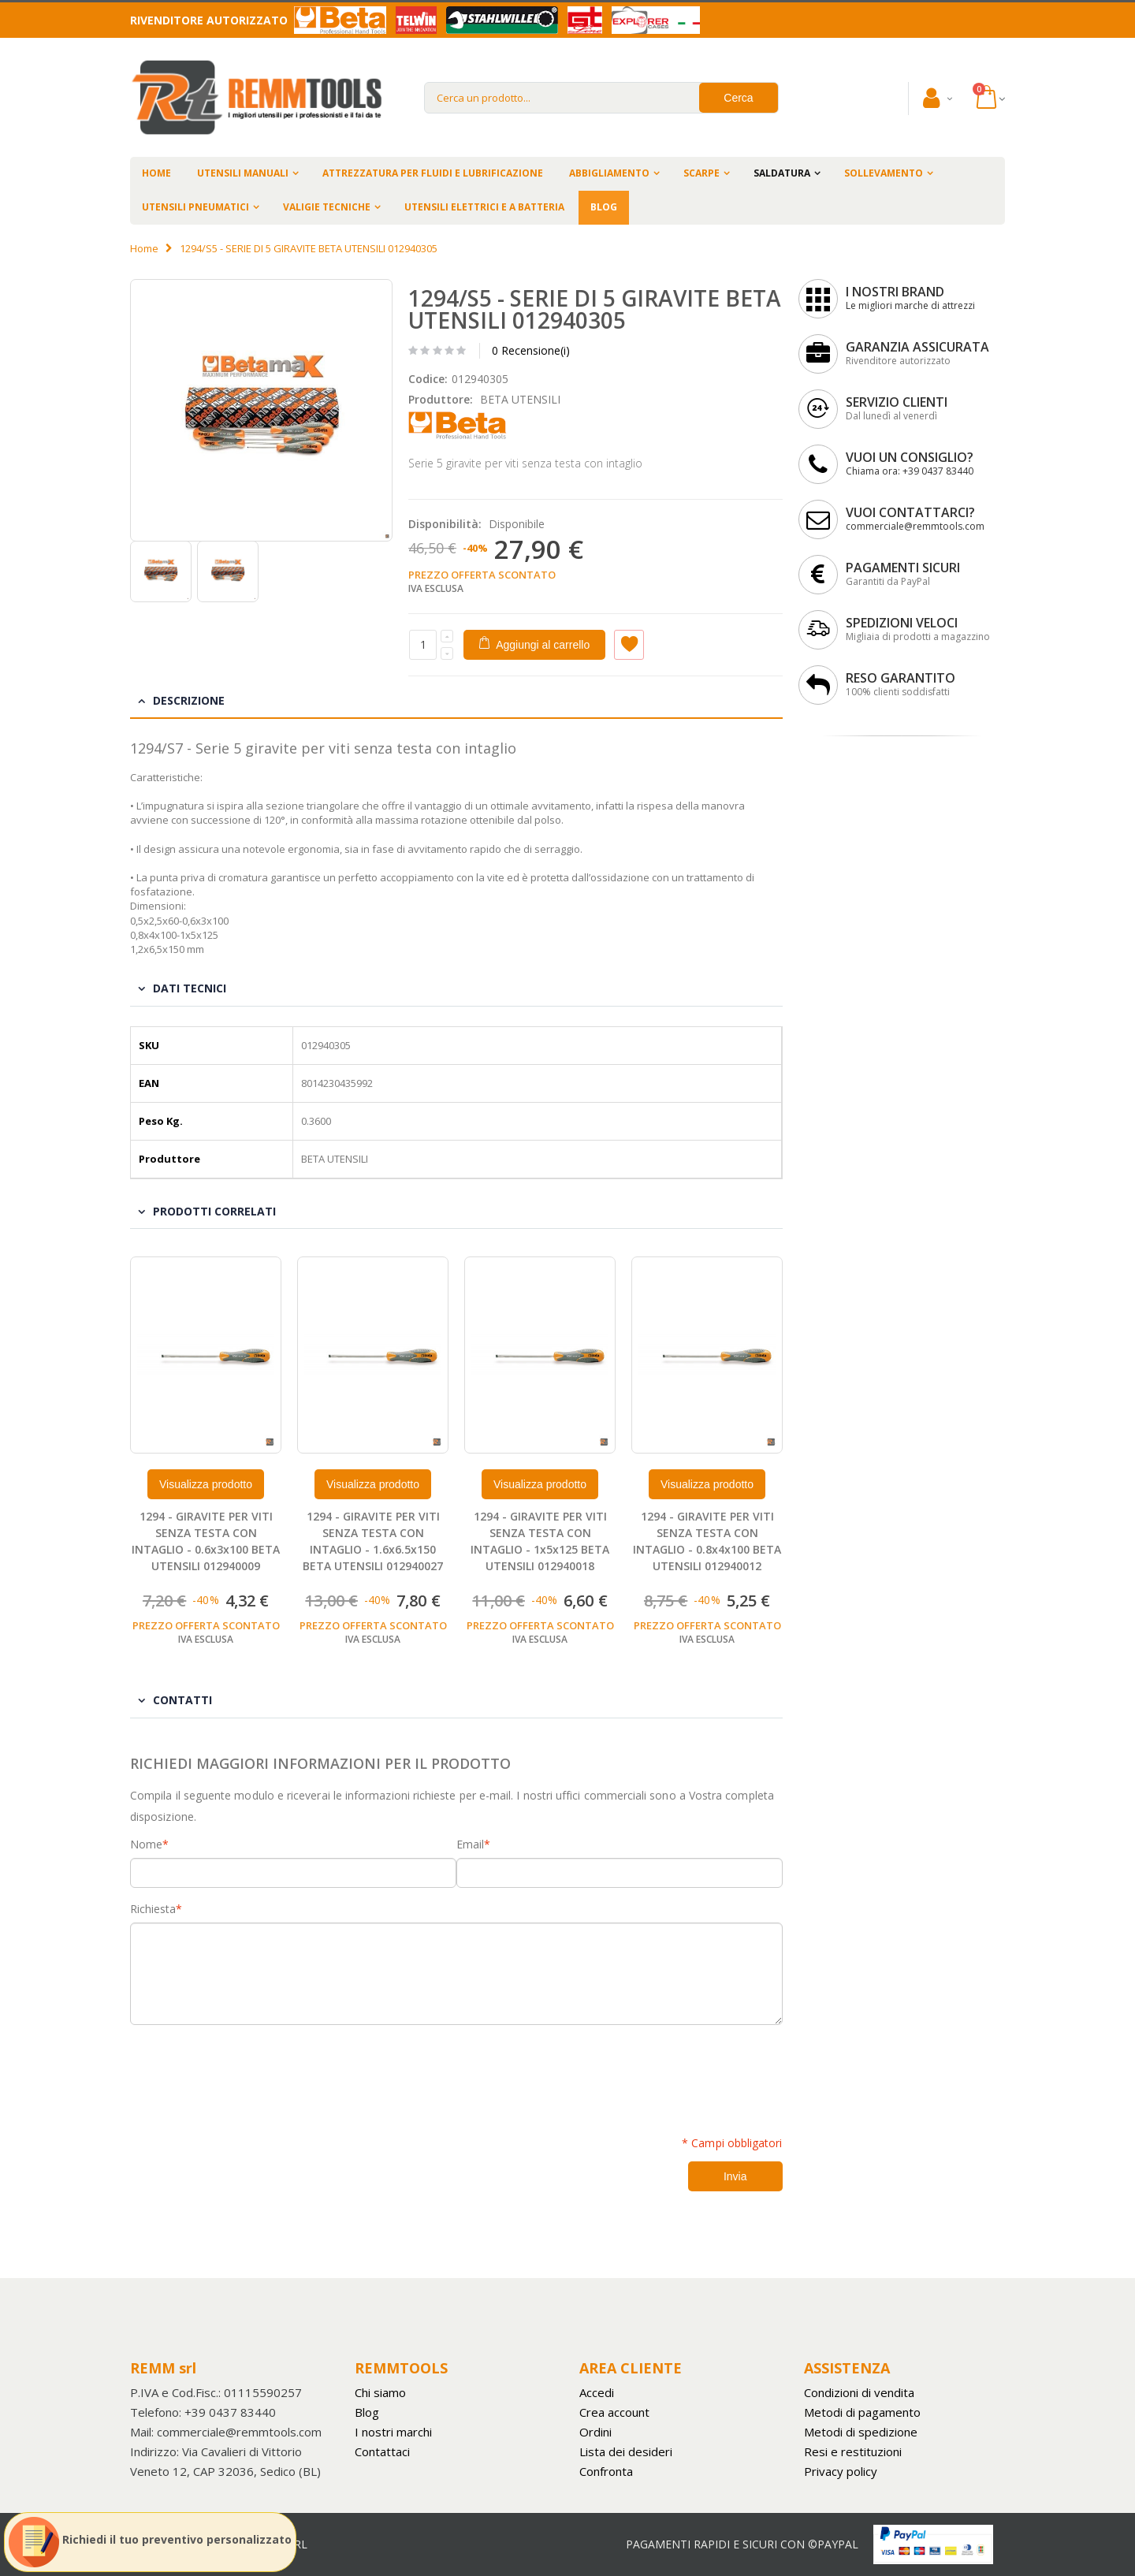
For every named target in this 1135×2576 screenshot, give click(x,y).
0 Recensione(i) (531, 350)
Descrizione (189, 700)
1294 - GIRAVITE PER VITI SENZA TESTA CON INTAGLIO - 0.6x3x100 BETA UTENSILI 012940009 (206, 1541)
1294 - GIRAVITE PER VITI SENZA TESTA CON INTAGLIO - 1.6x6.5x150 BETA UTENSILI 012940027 (373, 1541)
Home (144, 248)
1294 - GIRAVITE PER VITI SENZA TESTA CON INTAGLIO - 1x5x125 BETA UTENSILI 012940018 (540, 1541)
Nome (146, 1844)
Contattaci (382, 2451)
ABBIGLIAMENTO (609, 173)
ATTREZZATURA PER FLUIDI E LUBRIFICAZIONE (432, 173)
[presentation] (250, 2071)
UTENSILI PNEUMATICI (195, 207)
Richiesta (153, 1909)
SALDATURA (782, 173)
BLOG (603, 207)
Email (470, 1844)
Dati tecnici (189, 988)
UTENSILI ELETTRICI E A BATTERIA (484, 207)
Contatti (182, 1699)
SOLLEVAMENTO (883, 173)
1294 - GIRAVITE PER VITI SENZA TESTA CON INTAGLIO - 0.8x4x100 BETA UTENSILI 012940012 (707, 1541)
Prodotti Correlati (214, 1211)
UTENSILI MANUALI (242, 173)
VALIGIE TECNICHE (326, 207)
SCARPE (701, 173)
